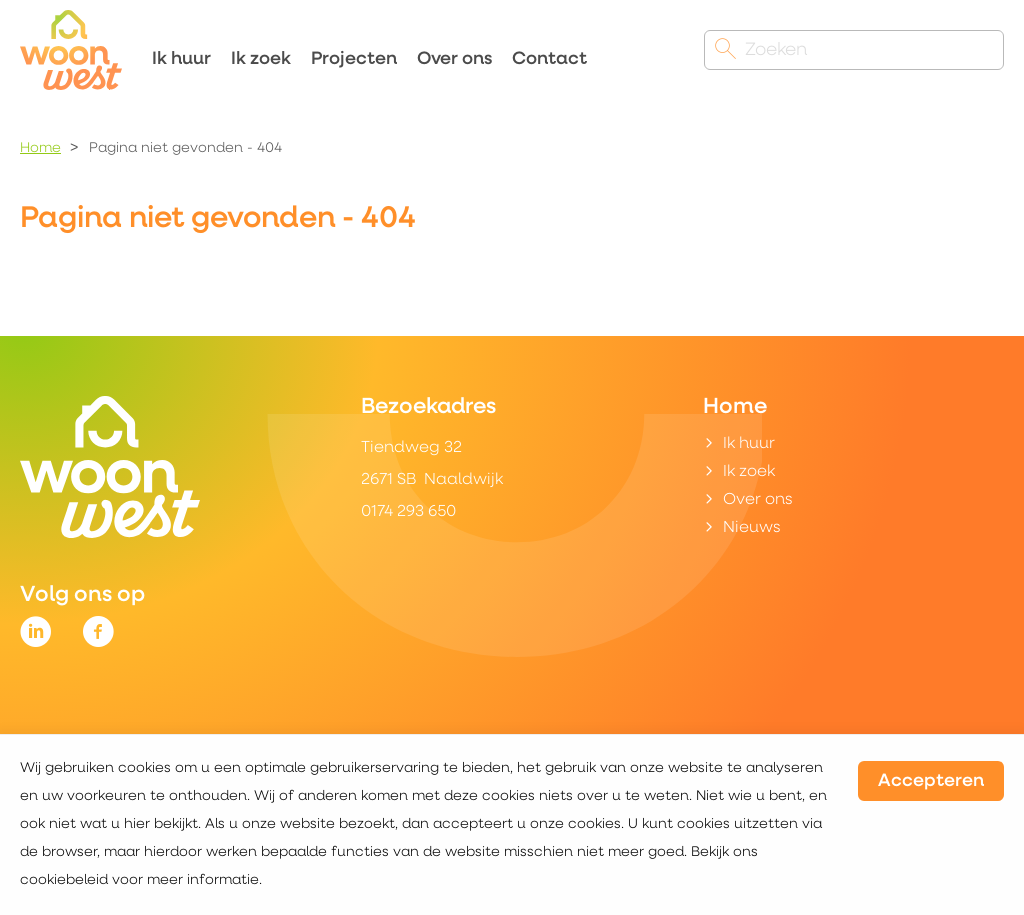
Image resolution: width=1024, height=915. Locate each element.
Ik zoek (261, 59)
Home (40, 148)
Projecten (354, 59)
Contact (549, 59)
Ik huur (181, 59)
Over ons (454, 59)
